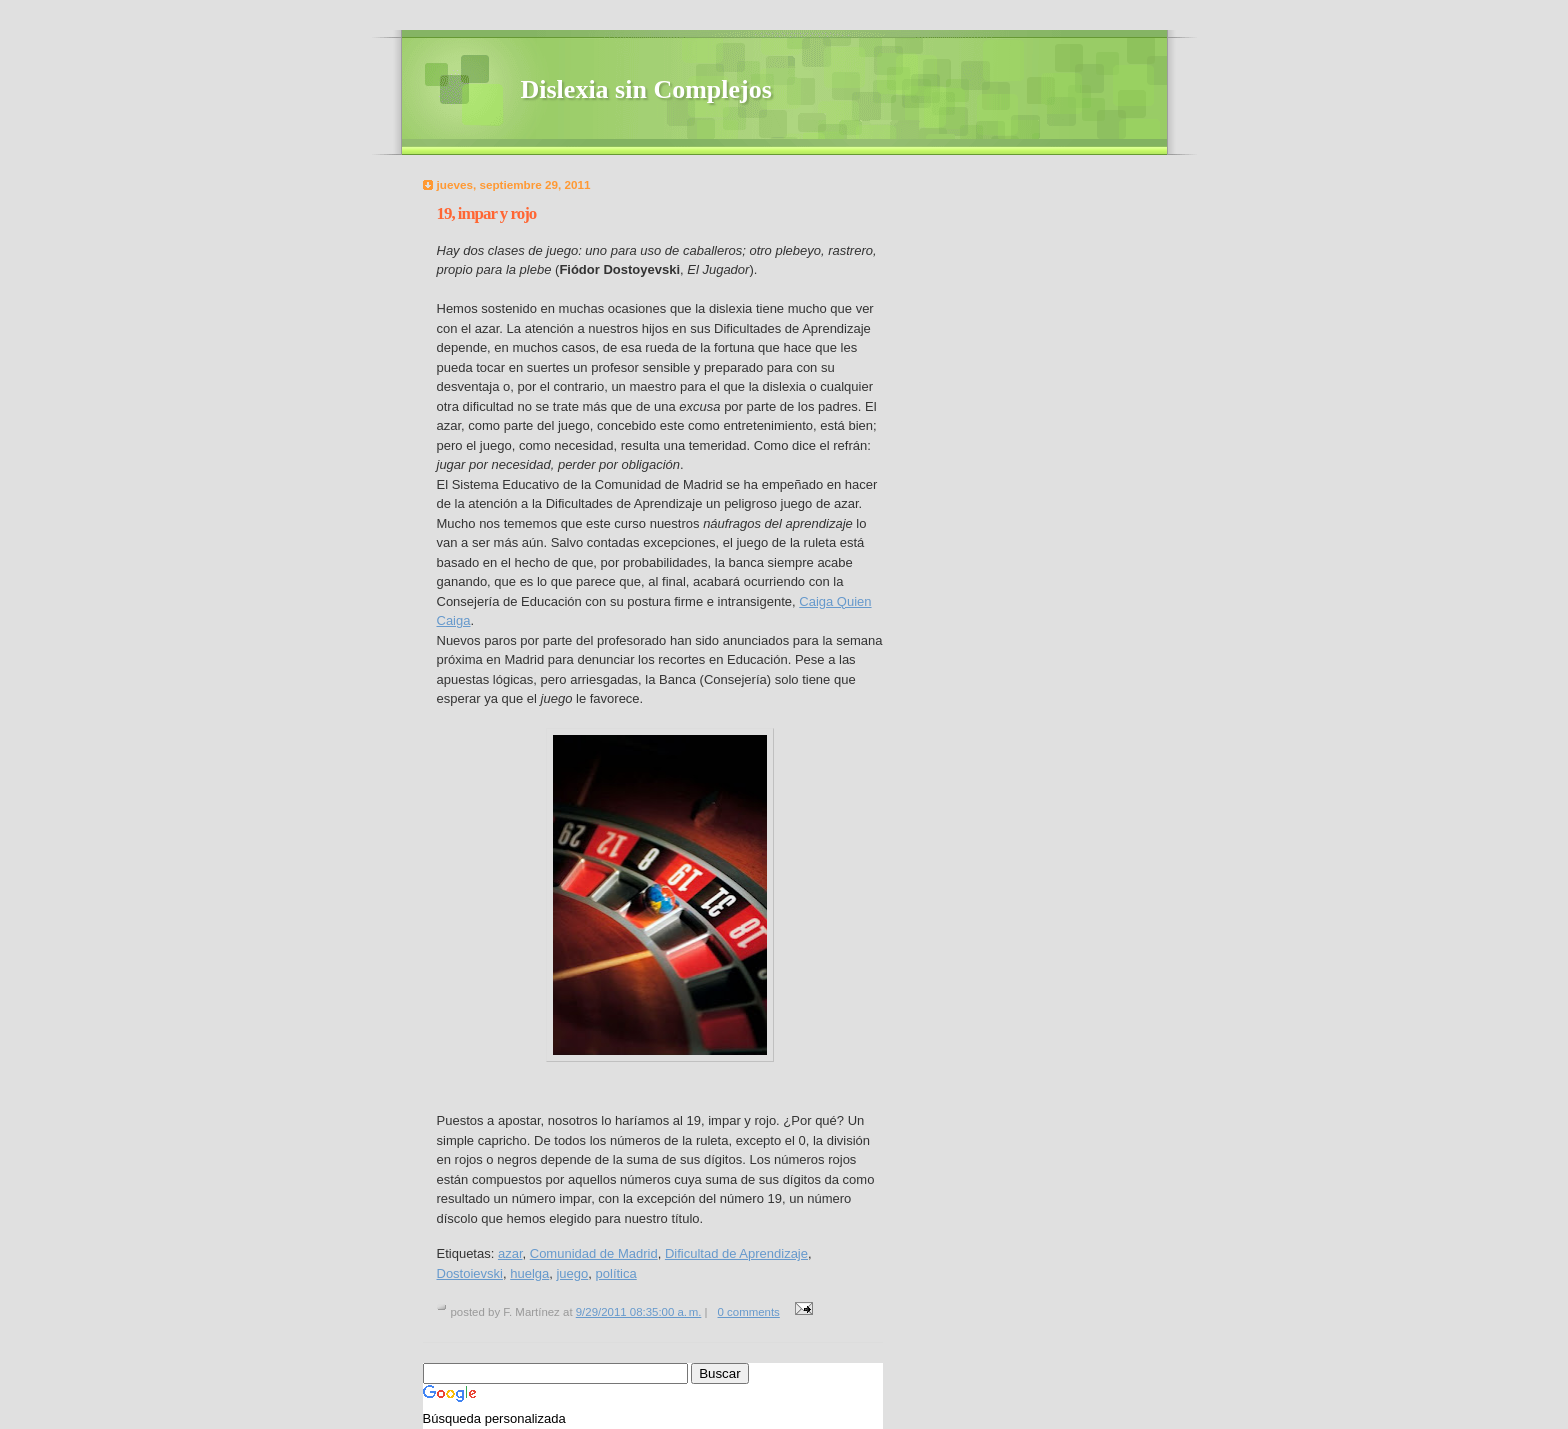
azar (510, 1253)
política (616, 1273)
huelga (529, 1273)
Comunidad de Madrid (594, 1253)
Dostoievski (470, 1273)
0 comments (749, 1312)
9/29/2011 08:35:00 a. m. (639, 1312)
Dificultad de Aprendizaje (736, 1253)
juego (572, 1273)
